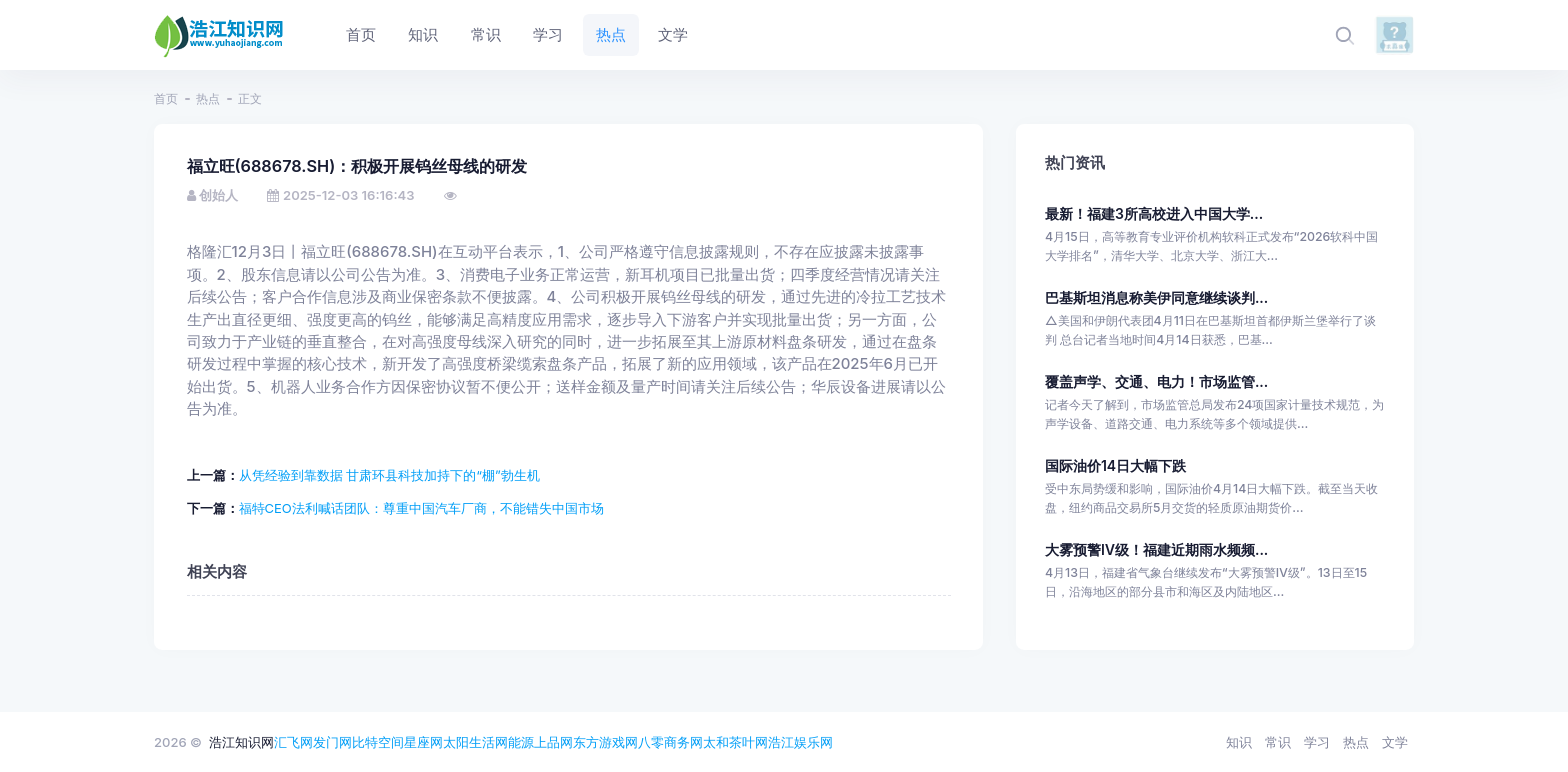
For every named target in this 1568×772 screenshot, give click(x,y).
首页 (166, 98)
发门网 (332, 742)
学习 (1317, 742)
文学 (1395, 742)
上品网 (553, 742)
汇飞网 (293, 742)
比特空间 (378, 742)
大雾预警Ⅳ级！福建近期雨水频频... (1156, 549)
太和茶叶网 (735, 742)
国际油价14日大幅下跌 (1115, 465)
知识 (1239, 742)
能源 (521, 742)
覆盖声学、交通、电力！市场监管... (1156, 381)
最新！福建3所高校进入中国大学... (1154, 213)
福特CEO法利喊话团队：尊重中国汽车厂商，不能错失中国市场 (421, 508)
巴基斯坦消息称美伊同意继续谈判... (1156, 297)
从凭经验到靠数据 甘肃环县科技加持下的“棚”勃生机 (389, 475)
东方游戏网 (605, 742)
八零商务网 (670, 742)
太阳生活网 (475, 742)
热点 (208, 98)
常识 (1278, 742)
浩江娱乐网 (800, 742)
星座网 (423, 742)
